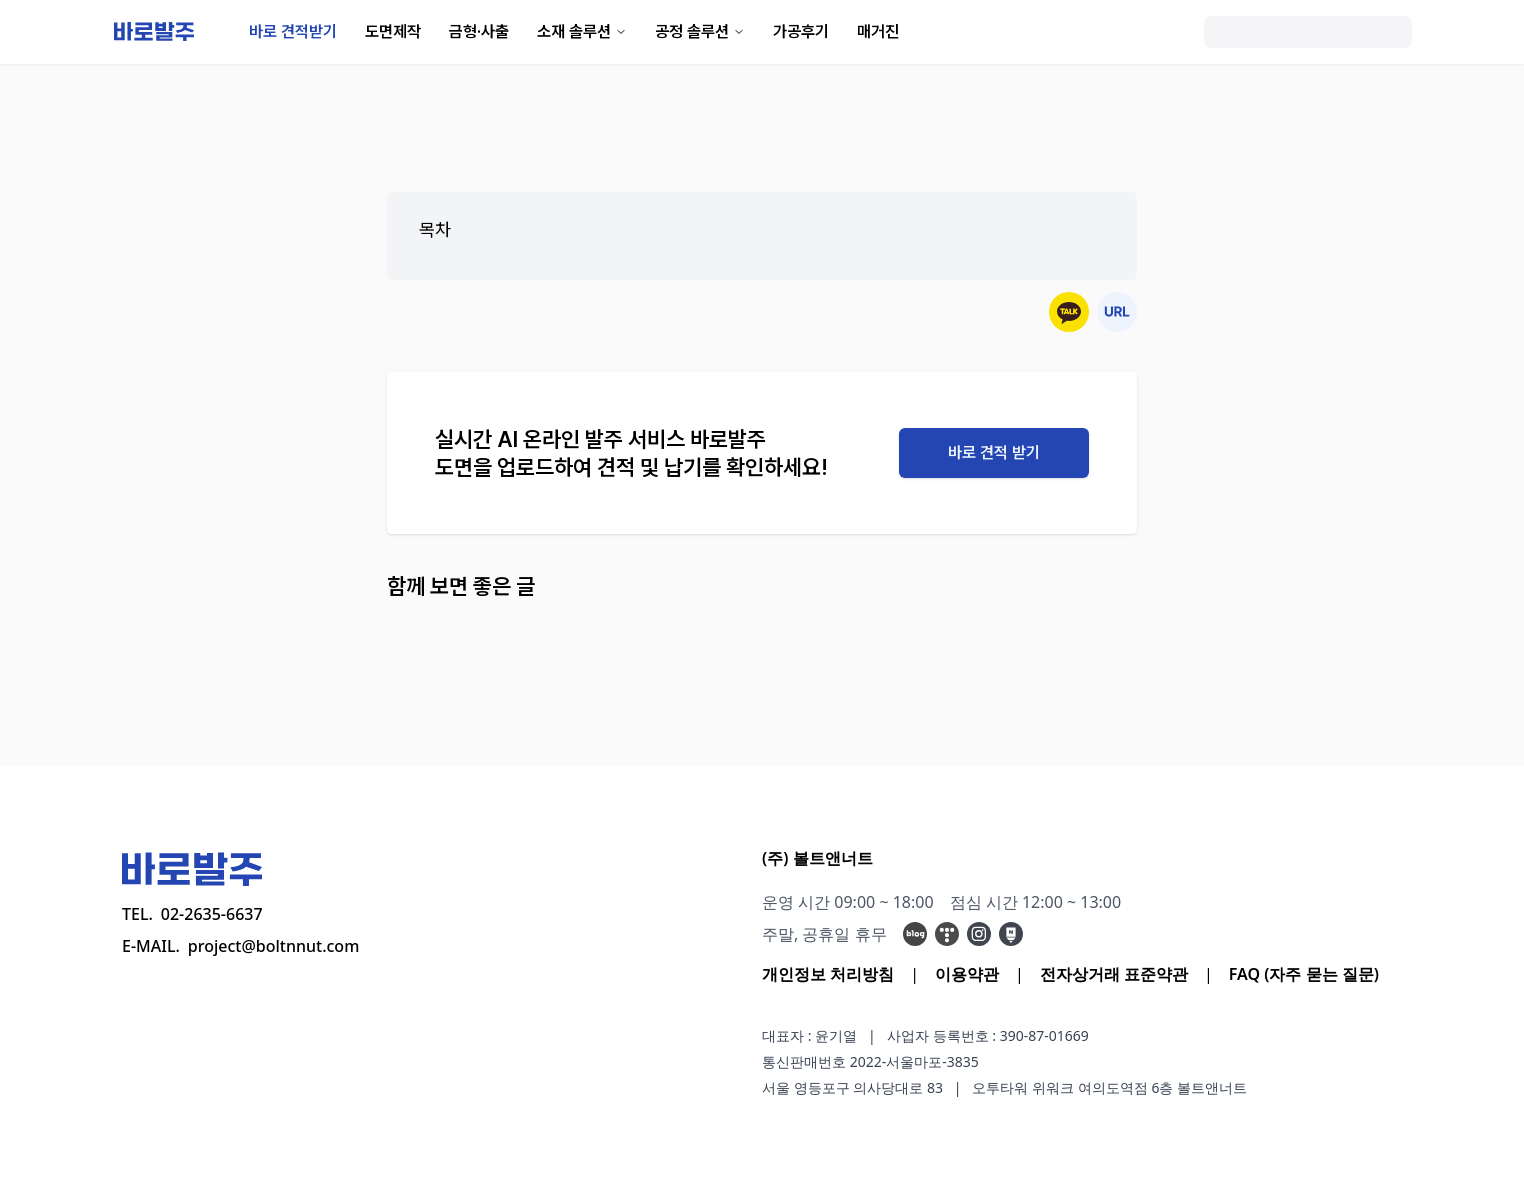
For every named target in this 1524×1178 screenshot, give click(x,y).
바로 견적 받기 (994, 452)
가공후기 (801, 31)
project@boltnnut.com (274, 946)
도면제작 (393, 31)
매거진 (878, 31)
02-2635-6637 (212, 914)
